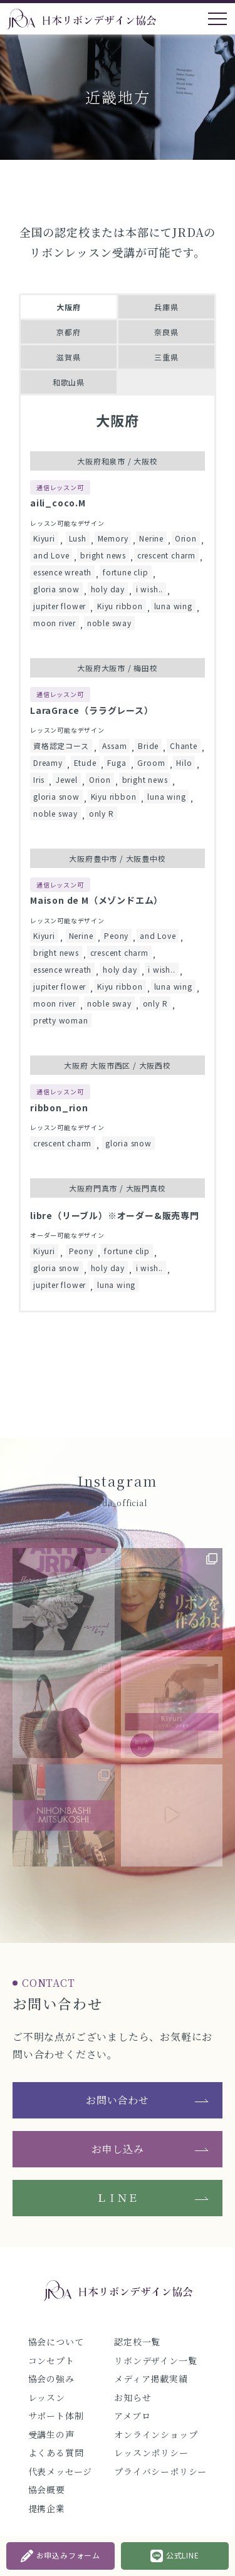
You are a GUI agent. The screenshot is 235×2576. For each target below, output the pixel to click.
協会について (56, 2341)
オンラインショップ (155, 2434)
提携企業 (46, 2508)
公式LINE (174, 2556)
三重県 (166, 357)
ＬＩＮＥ (117, 2198)
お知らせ (132, 2397)
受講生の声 (51, 2434)
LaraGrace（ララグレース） (92, 710)
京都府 (68, 332)
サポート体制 (56, 2415)
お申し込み (117, 2149)
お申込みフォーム (60, 2556)
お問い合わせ (117, 2100)
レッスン (46, 2397)
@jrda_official (117, 1502)
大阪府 (68, 306)
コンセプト (51, 2360)
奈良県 (166, 332)
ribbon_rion (59, 1107)
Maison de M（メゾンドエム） (96, 900)
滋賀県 (68, 357)
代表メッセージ (60, 2471)
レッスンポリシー (151, 2452)
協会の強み (51, 2378)
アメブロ (132, 2415)
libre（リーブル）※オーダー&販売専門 (114, 1215)
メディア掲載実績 (150, 2378)
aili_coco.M (58, 502)
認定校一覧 (137, 2341)
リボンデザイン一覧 (155, 2360)
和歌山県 (69, 382)
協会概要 (46, 2489)
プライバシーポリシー (160, 2471)
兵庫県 (166, 306)
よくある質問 (56, 2452)
